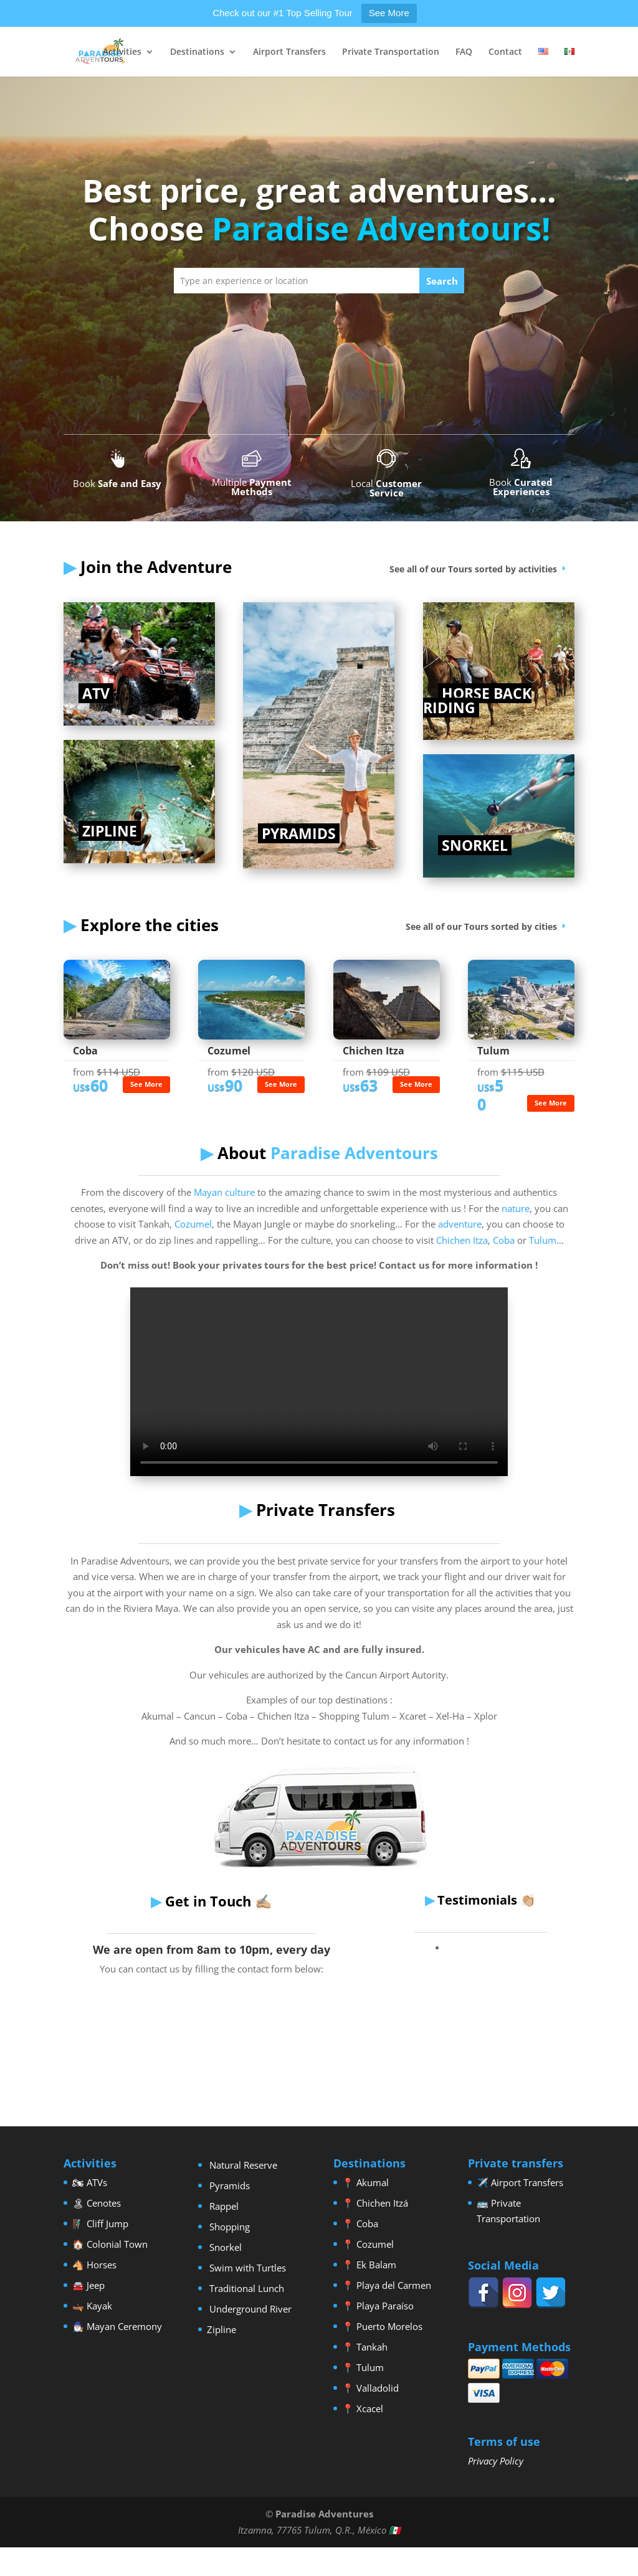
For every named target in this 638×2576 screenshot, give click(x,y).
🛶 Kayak (92, 2305)
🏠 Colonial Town (110, 2244)
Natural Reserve (242, 2165)
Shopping (228, 2226)
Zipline (221, 2329)
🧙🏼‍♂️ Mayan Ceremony (117, 2326)
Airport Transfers (289, 52)
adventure (460, 1224)
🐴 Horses (94, 2264)
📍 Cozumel (368, 2244)
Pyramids (228, 2185)
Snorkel (224, 2247)
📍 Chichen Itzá (375, 2203)
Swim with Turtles (246, 2267)
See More (389, 12)
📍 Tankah (365, 2347)
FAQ (463, 52)
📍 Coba (360, 2223)
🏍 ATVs (89, 2182)
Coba (504, 1240)
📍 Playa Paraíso (378, 2305)
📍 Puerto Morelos (382, 2326)
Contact (505, 52)
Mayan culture (223, 1192)
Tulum (542, 1240)
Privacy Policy (495, 2461)
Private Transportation (390, 52)
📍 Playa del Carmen (386, 2285)
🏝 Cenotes (96, 2203)
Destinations (197, 52)
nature (516, 1208)
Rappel (223, 2206)
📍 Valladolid (370, 2388)
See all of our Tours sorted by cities (481, 926)
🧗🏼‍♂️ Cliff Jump (100, 2223)
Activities (122, 52)
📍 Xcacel (362, 2408)
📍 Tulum (363, 2367)
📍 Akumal (365, 2182)
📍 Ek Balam (369, 2264)
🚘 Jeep (88, 2285)
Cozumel (193, 1224)
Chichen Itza (462, 1240)
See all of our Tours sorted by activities (473, 569)
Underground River (249, 2309)
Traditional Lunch (245, 2288)
